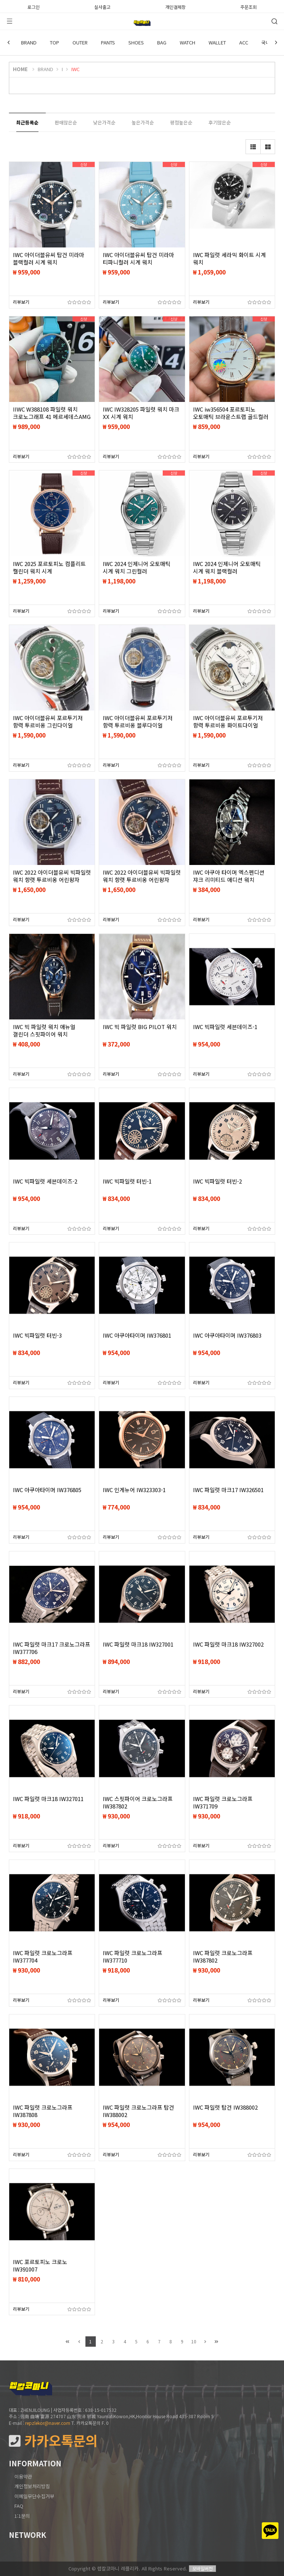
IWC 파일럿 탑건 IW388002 (225, 2107)
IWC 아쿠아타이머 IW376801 (137, 1335)
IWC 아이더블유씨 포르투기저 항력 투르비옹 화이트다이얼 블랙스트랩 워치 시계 (228, 725)
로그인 (33, 6)
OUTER (80, 42)
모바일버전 (202, 2568)
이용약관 (23, 2476)
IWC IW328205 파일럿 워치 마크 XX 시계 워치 (141, 413)
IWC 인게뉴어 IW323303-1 (134, 1490)
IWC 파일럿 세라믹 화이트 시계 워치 (229, 258)
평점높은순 (181, 122)
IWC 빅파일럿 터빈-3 (37, 1335)
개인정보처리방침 (32, 2486)
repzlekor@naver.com (47, 2423)
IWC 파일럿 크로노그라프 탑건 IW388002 (138, 2111)
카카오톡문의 (53, 2440)
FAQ (18, 2505)
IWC (75, 69)
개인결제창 (175, 6)
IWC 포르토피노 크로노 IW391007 (40, 2265)
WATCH (187, 42)
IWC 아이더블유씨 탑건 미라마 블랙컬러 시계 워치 (48, 258)
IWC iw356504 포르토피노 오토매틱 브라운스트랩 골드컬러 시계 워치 (230, 417)
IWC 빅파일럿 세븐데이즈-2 (45, 1181)
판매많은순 (66, 122)
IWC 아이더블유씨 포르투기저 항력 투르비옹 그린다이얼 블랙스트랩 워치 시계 (48, 725)
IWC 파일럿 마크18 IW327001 (138, 1644)
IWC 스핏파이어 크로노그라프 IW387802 (138, 1802)
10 (193, 2341)
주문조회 (248, 6)
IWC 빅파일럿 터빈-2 (217, 1181)
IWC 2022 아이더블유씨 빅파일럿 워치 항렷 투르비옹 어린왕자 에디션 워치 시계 (52, 880)
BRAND (29, 42)
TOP (54, 42)
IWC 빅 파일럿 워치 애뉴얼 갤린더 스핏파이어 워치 (44, 1030)
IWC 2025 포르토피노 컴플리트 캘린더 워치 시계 (49, 567)
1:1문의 (22, 2515)
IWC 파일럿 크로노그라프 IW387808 (42, 2111)
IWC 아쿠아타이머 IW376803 (227, 1335)
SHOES (136, 42)
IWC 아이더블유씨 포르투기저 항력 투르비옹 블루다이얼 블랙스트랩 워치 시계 (138, 725)
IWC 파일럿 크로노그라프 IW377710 (132, 1956)
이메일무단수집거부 (34, 2496)
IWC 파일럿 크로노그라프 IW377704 (42, 1956)
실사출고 (102, 6)
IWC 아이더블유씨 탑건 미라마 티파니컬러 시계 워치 (138, 258)
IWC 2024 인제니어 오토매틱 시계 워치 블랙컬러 (227, 567)
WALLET (217, 42)
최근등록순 (27, 122)
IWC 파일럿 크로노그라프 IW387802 (223, 1956)
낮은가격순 (104, 122)
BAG (161, 42)
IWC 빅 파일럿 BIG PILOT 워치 (140, 1027)
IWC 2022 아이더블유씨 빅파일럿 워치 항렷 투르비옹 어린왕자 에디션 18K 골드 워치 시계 (142, 880)
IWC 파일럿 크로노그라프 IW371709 (223, 1802)
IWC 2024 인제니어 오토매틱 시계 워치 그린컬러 (136, 567)
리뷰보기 (21, 302)
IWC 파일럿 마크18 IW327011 (48, 1799)
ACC (243, 42)
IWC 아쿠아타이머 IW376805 (47, 1490)
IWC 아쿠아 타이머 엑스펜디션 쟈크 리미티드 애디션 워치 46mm (228, 880)
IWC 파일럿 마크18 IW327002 (228, 1644)
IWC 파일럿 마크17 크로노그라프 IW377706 (51, 1648)
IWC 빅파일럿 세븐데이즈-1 (225, 1027)
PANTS (108, 42)
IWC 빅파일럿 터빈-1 (127, 1181)
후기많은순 (220, 122)
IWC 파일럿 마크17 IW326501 (228, 1490)
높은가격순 (143, 122)
